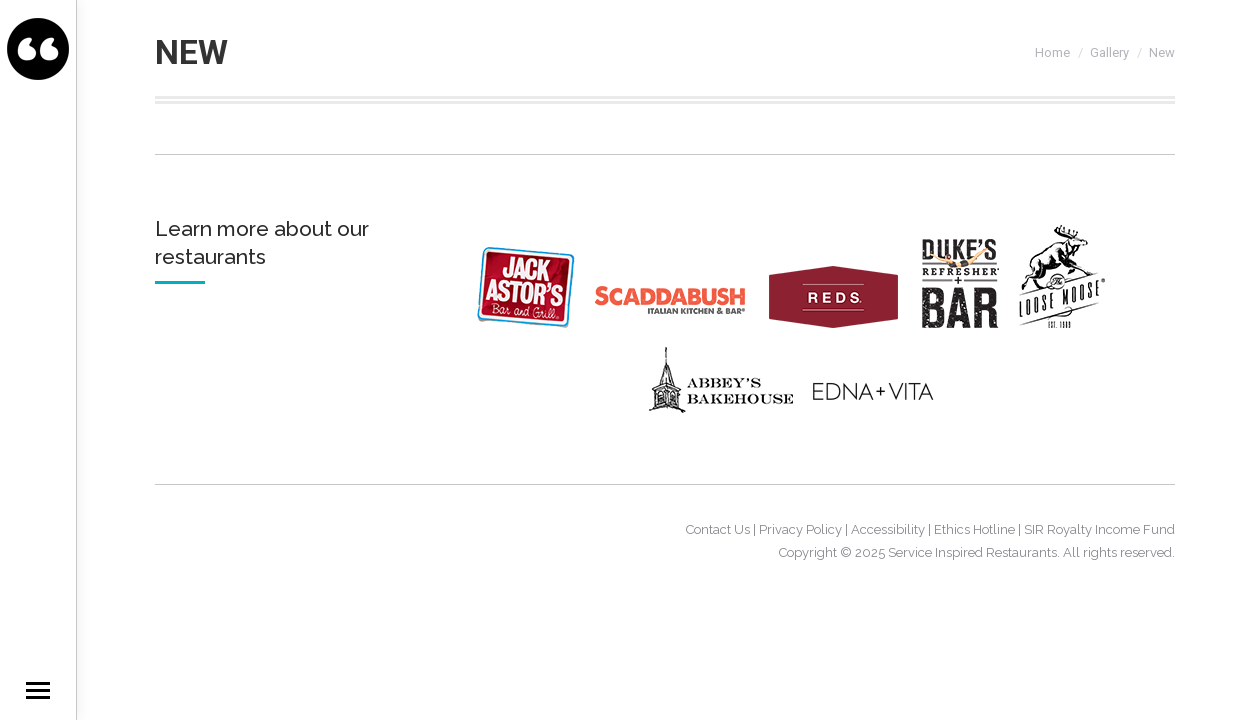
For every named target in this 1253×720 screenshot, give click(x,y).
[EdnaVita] (872, 431)
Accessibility (888, 529)
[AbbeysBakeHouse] (721, 431)
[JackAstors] (534, 323)
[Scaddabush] (680, 323)
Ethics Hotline (974, 529)
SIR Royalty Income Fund (1099, 529)
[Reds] (843, 323)
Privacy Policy (800, 529)
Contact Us (718, 529)
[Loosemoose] (1069, 323)
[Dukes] (968, 323)
